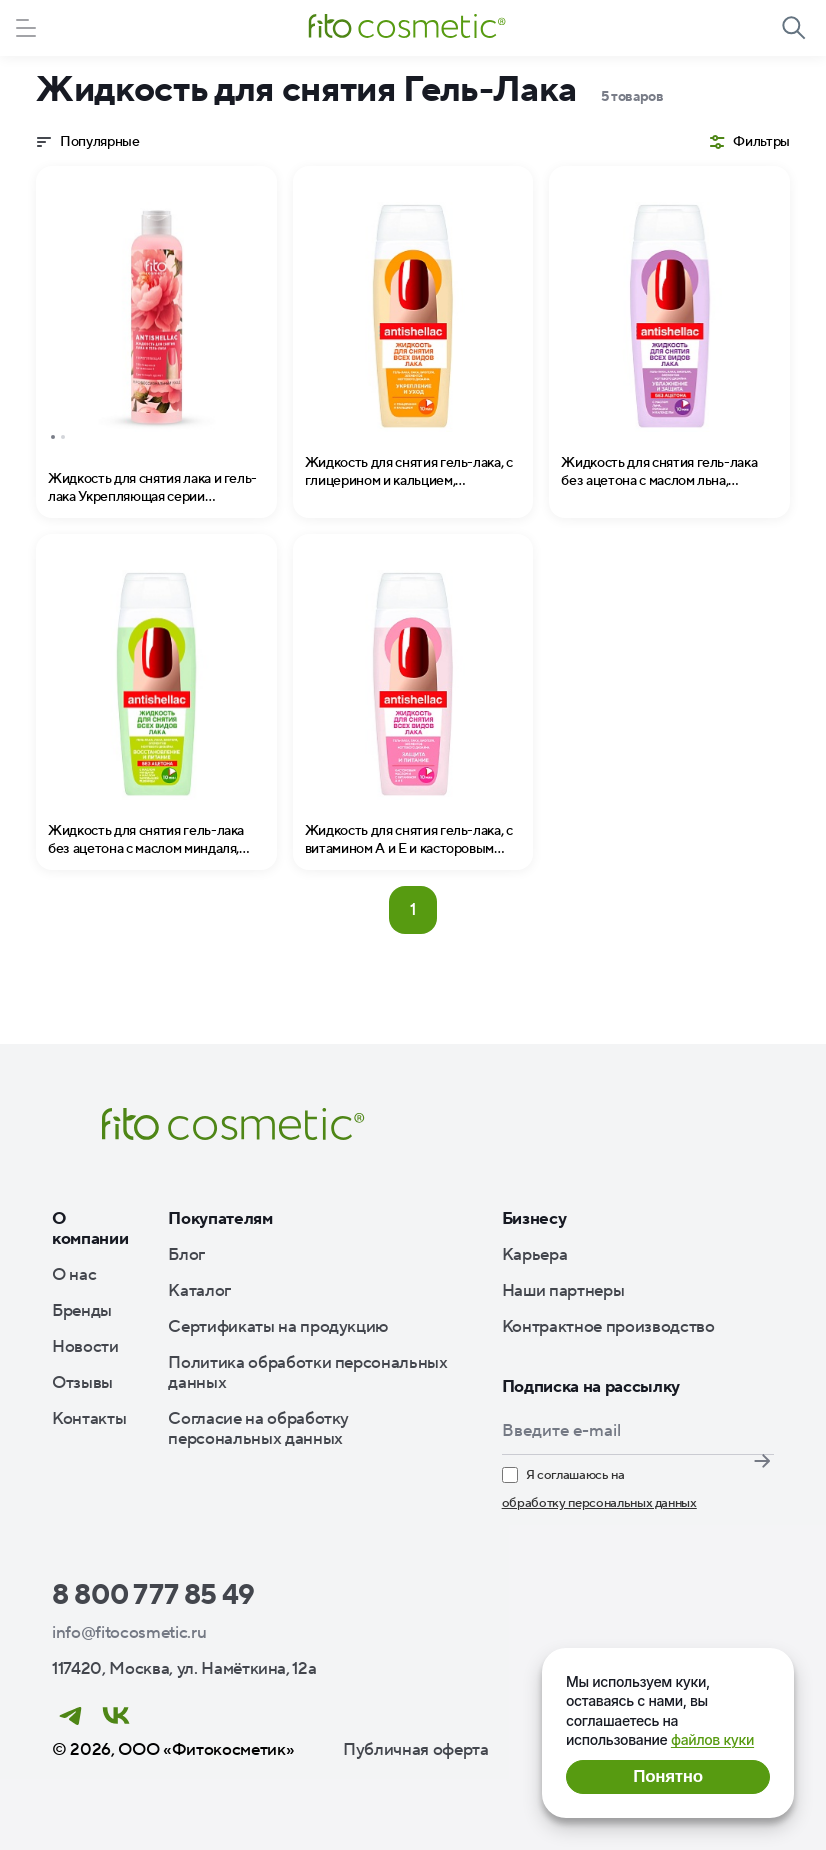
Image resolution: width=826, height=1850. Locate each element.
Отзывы (82, 1383)
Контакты (89, 1419)
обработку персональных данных (599, 1503)
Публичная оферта (416, 1750)
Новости (85, 1347)
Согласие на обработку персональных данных (258, 1429)
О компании (90, 1229)
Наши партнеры (563, 1291)
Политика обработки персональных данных (307, 1373)
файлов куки (712, 1739)
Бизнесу (534, 1219)
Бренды (82, 1311)
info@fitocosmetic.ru (129, 1633)
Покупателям (220, 1219)
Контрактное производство (608, 1327)
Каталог (199, 1291)
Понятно (667, 1776)
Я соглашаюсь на (599, 1490)
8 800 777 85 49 (153, 1595)
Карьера (535, 1255)
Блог (186, 1255)
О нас (74, 1275)
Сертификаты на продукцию (278, 1327)
